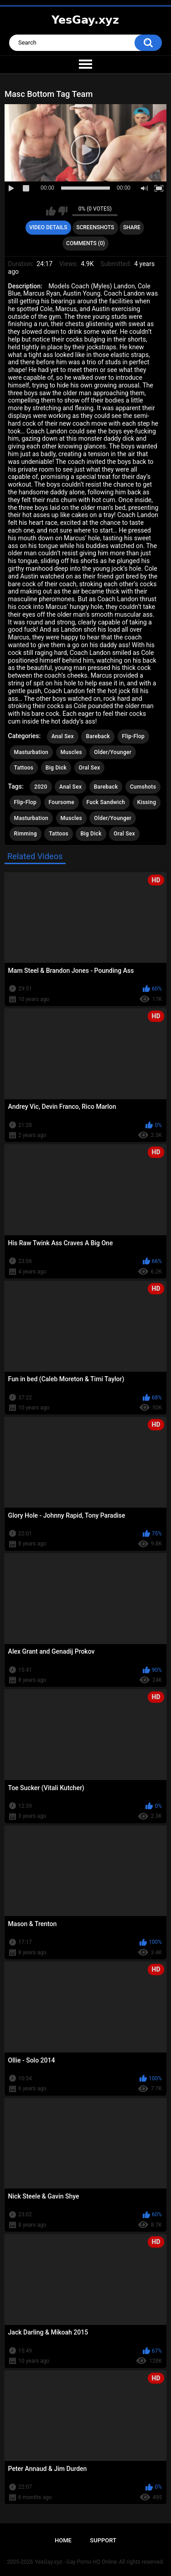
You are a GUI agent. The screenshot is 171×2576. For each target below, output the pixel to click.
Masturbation (31, 752)
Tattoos (24, 768)
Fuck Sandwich (106, 802)
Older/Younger (112, 752)
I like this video (51, 211)
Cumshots (143, 787)
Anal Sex (63, 736)
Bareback (98, 736)
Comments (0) (85, 243)
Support (103, 2540)
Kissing (146, 802)
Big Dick (56, 768)
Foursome (61, 802)
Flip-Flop (133, 736)
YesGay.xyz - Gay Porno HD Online (76, 2562)
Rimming (25, 833)
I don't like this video (62, 211)
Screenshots (95, 227)
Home (63, 2540)
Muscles (71, 752)
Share (131, 227)
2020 (40, 787)
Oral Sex (89, 768)
